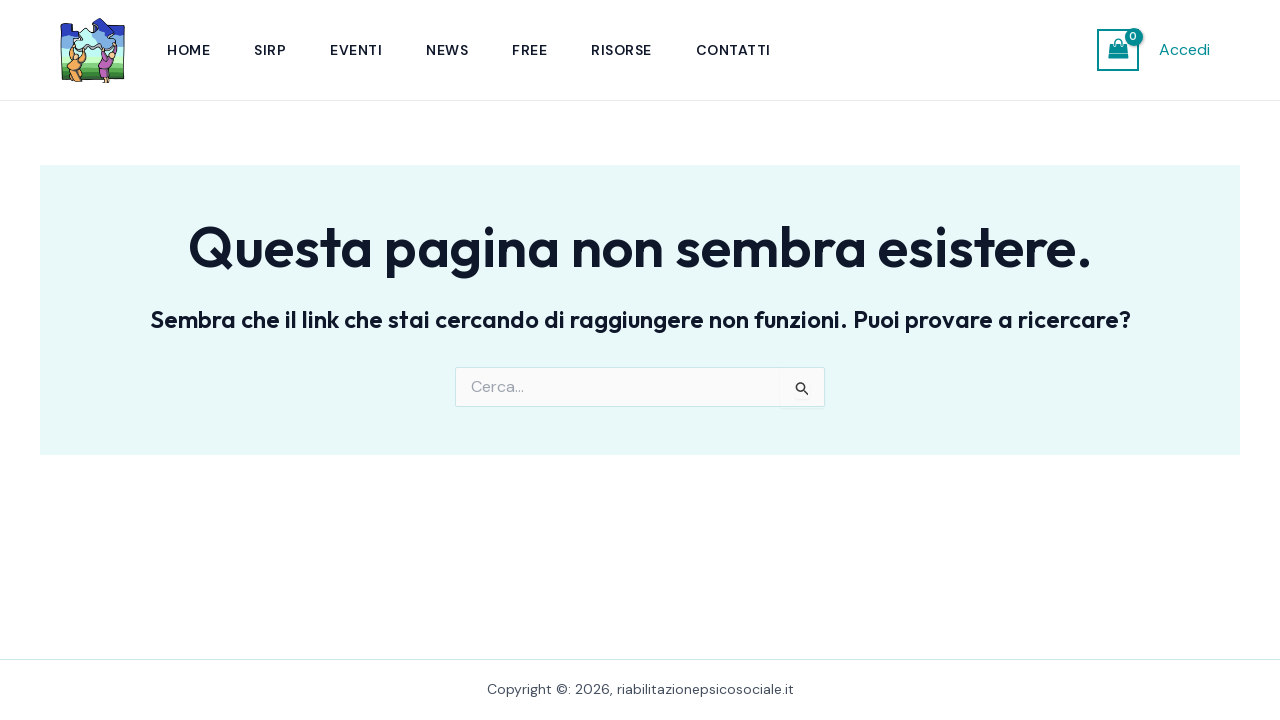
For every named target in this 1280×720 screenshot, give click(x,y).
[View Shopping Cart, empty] (1118, 49)
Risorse (621, 50)
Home (188, 50)
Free (529, 50)
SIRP (270, 50)
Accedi (1184, 49)
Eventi (356, 50)
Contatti (733, 50)
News (447, 50)
